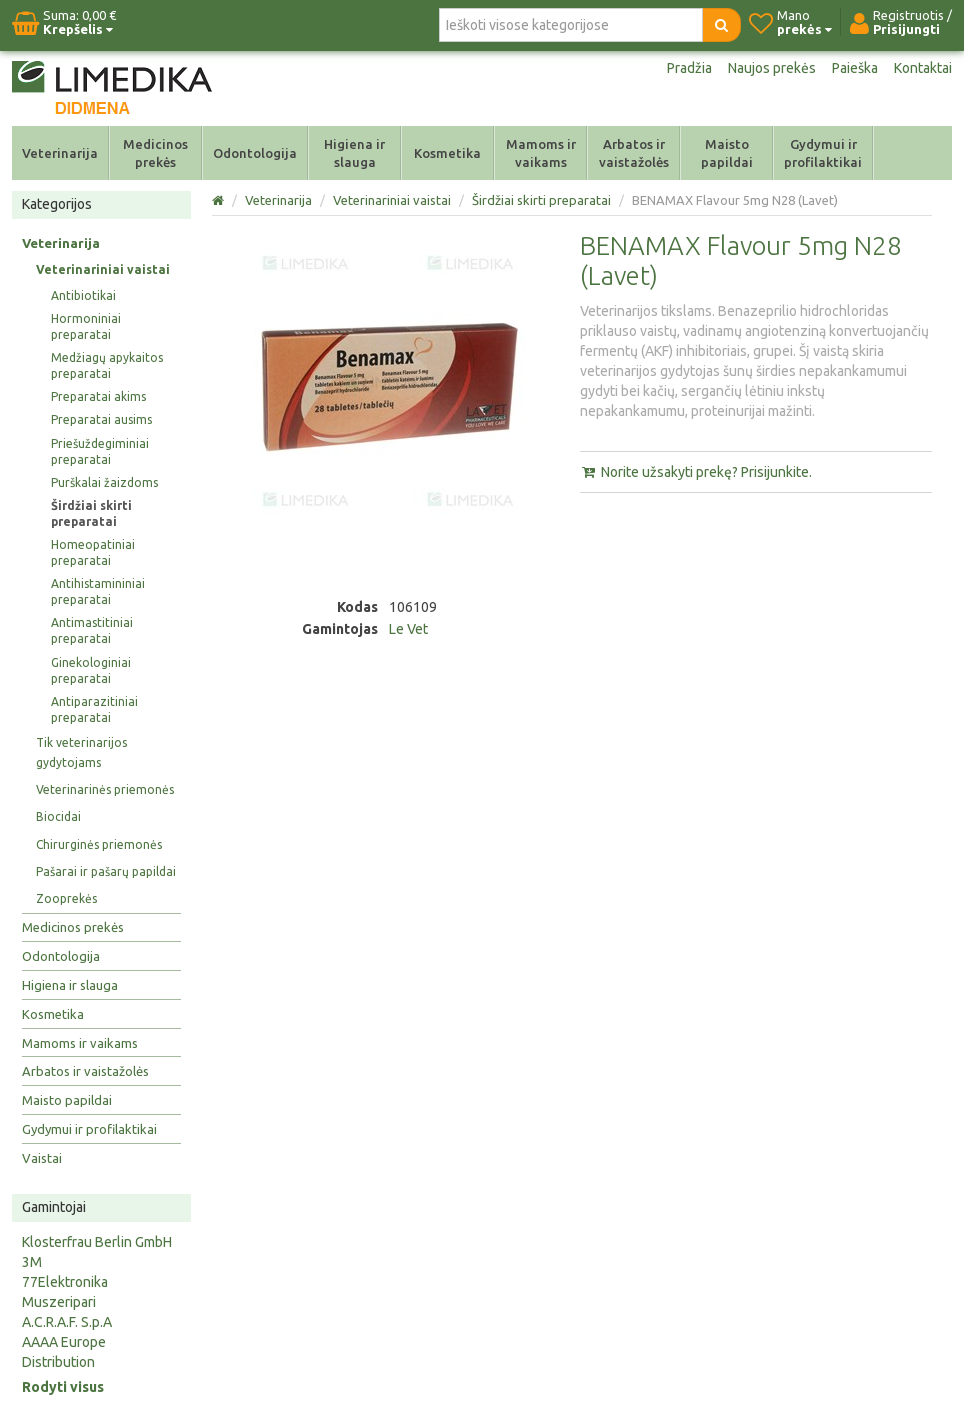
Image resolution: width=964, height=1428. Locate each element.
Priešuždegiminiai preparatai (100, 451)
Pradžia (689, 68)
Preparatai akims (98, 396)
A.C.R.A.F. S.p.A (67, 1322)
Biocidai (58, 816)
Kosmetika (447, 153)
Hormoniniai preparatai (86, 326)
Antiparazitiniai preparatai (94, 709)
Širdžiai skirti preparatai (91, 513)
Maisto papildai (727, 153)
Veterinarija (60, 153)
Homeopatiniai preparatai (93, 552)
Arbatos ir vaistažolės (634, 153)
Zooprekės (66, 898)
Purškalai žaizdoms (104, 482)
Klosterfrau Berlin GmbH (97, 1242)
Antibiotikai (83, 295)
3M (32, 1262)
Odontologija (255, 153)
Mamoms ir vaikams (541, 153)
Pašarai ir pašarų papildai (106, 871)
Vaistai (42, 1158)
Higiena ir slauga (354, 153)
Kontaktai (923, 68)
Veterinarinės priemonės (105, 789)
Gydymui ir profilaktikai (823, 153)
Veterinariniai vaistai (103, 269)
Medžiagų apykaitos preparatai (107, 365)
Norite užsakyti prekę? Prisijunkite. (696, 472)
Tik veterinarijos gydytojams (81, 752)
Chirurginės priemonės (99, 844)
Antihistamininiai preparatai (98, 591)
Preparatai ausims (101, 419)
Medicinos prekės (155, 153)
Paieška (855, 68)
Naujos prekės (772, 68)
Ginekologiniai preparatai (91, 670)
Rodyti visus (63, 1387)
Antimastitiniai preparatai (92, 630)
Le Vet (408, 629)
